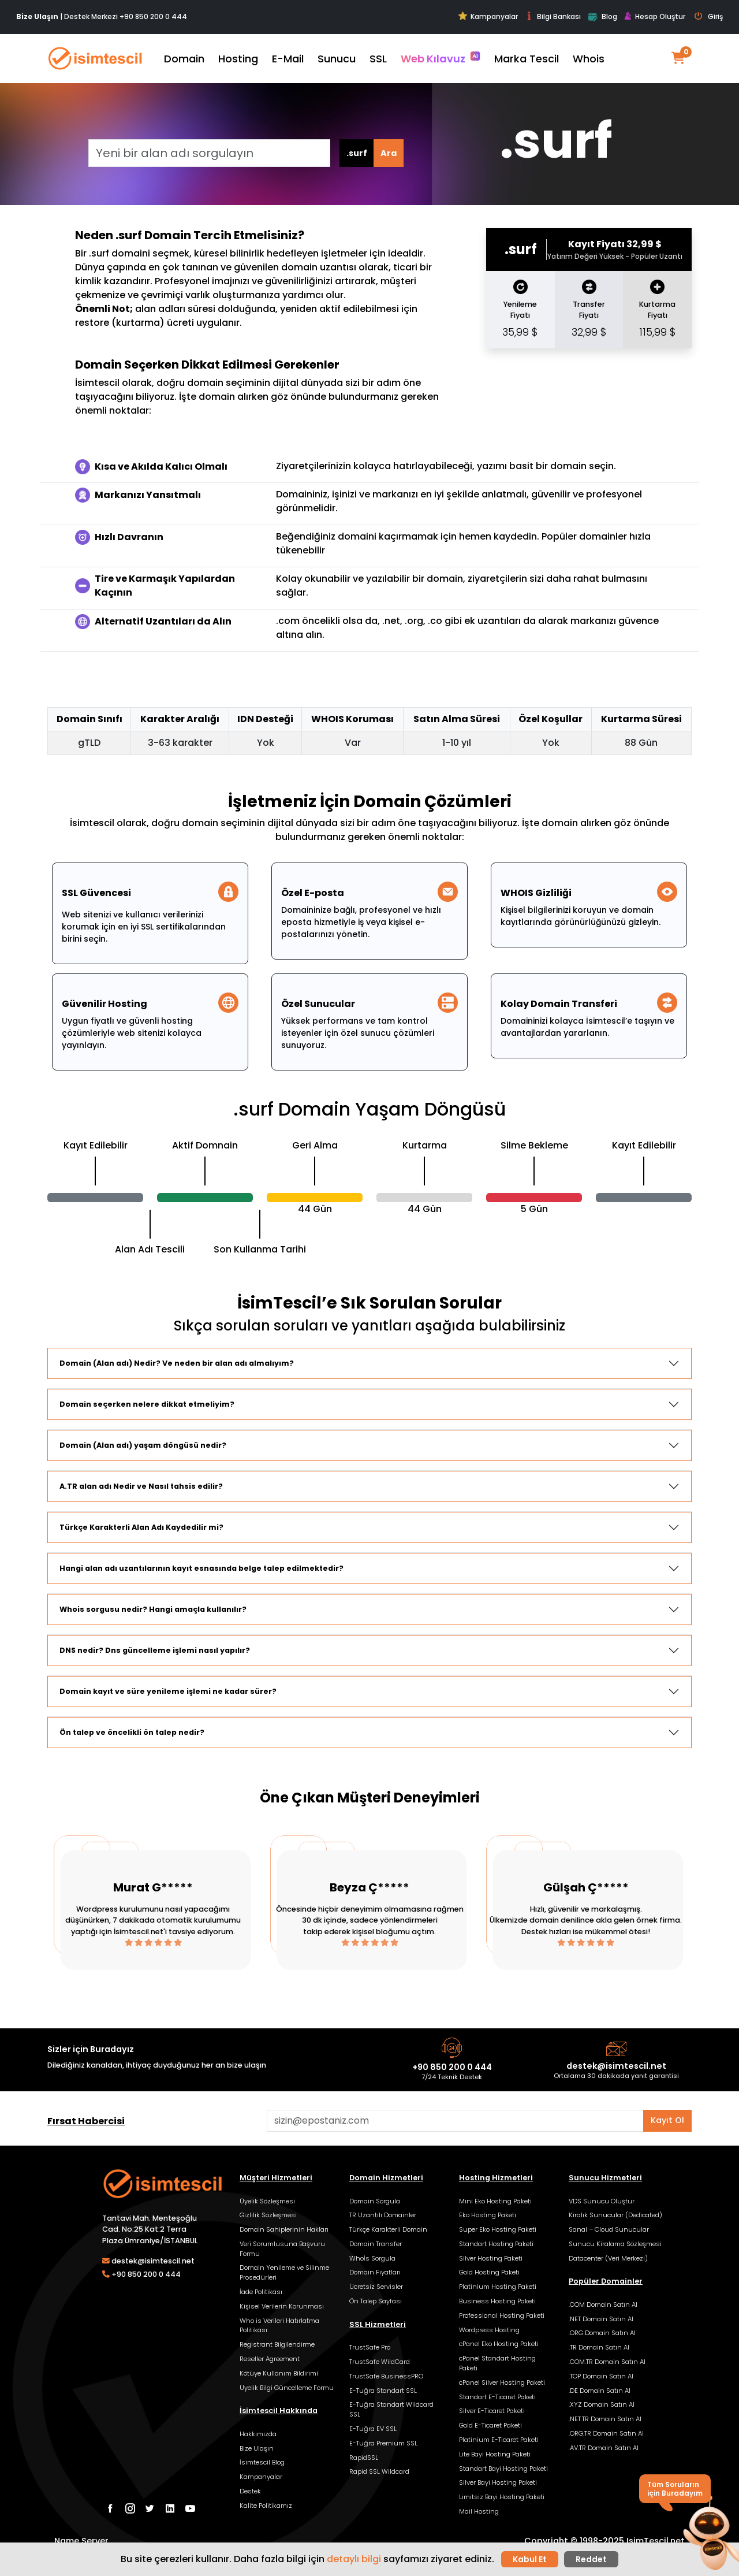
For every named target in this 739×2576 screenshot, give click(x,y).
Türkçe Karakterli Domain (388, 2229)
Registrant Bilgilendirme (277, 2344)
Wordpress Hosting (489, 2330)
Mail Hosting (479, 2511)
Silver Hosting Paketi (490, 2258)
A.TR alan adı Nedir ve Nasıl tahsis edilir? (141, 1486)
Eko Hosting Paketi (487, 2215)
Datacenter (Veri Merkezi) (608, 2258)
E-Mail (288, 58)
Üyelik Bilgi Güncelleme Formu (287, 2387)
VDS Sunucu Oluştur (602, 2201)
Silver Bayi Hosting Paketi (498, 2482)
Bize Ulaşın (257, 2448)
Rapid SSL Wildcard (379, 2471)
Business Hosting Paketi (497, 2301)
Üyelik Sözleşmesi (267, 2201)
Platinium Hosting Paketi (497, 2286)
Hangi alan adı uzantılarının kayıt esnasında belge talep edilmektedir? (201, 1568)
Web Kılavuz (440, 58)
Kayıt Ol (667, 2120)
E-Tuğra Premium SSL (383, 2443)
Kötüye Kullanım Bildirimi (279, 2373)
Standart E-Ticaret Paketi (497, 2397)
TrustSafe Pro (369, 2347)
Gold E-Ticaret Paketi (490, 2425)
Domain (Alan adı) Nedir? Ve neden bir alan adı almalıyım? (176, 1363)
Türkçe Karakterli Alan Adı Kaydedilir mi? (141, 1527)
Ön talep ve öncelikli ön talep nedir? (131, 1732)
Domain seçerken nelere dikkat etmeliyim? (146, 1404)
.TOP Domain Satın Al (601, 2376)
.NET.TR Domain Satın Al (605, 2418)
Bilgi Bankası (553, 16)
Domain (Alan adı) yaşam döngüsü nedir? (142, 1445)
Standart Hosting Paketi (496, 2243)
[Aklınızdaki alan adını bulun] (455, 2121)
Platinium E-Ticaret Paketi (499, 2439)
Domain (184, 58)
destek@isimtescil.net (616, 2066)
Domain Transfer (375, 2243)
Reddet (591, 2559)
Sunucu (337, 58)
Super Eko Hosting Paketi (497, 2229)
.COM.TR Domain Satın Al (607, 2361)
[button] (709, 2534)
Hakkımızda (258, 2434)
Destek (250, 2491)
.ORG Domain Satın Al (602, 2332)
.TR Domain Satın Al (599, 2347)
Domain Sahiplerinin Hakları (284, 2229)
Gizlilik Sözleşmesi (268, 2215)
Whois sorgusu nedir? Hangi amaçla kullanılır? (153, 1609)
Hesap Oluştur (654, 16)
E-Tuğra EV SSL (373, 2428)
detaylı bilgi (354, 2559)
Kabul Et (530, 2559)
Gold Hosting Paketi (489, 2272)
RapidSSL (363, 2457)
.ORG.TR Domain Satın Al (606, 2433)
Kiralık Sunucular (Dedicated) (615, 2215)
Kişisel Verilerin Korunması (282, 2306)
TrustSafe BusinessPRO (386, 2376)
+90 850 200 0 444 (153, 16)
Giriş (709, 16)
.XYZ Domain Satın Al (602, 2404)
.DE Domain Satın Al (599, 2390)
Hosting (238, 58)
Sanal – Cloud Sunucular (609, 2229)
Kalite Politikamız (266, 2505)
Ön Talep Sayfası (375, 2301)
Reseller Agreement (270, 2358)
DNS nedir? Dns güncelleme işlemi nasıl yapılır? (154, 1650)
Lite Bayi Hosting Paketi (495, 2454)
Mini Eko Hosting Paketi (495, 2201)
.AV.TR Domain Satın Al (604, 2447)
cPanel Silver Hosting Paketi (502, 2382)
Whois (588, 58)
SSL (378, 58)
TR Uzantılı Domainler (382, 2215)
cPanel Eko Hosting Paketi (499, 2343)
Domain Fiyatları (375, 2272)
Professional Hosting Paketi (501, 2315)
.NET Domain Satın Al (601, 2319)
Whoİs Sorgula (372, 2258)
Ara (388, 153)
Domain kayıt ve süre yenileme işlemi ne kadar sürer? (168, 1691)
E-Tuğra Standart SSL (383, 2390)
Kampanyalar (488, 16)
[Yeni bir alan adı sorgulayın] (209, 153)
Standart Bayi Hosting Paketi (503, 2468)
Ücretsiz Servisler (376, 2286)
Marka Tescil (526, 58)
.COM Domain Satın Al (603, 2304)
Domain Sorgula (374, 2201)
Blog (602, 17)
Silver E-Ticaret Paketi (492, 2410)
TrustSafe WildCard (379, 2361)
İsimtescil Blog (262, 2462)
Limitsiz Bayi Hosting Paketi (501, 2496)
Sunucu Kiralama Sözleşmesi (615, 2243)
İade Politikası (261, 2291)
